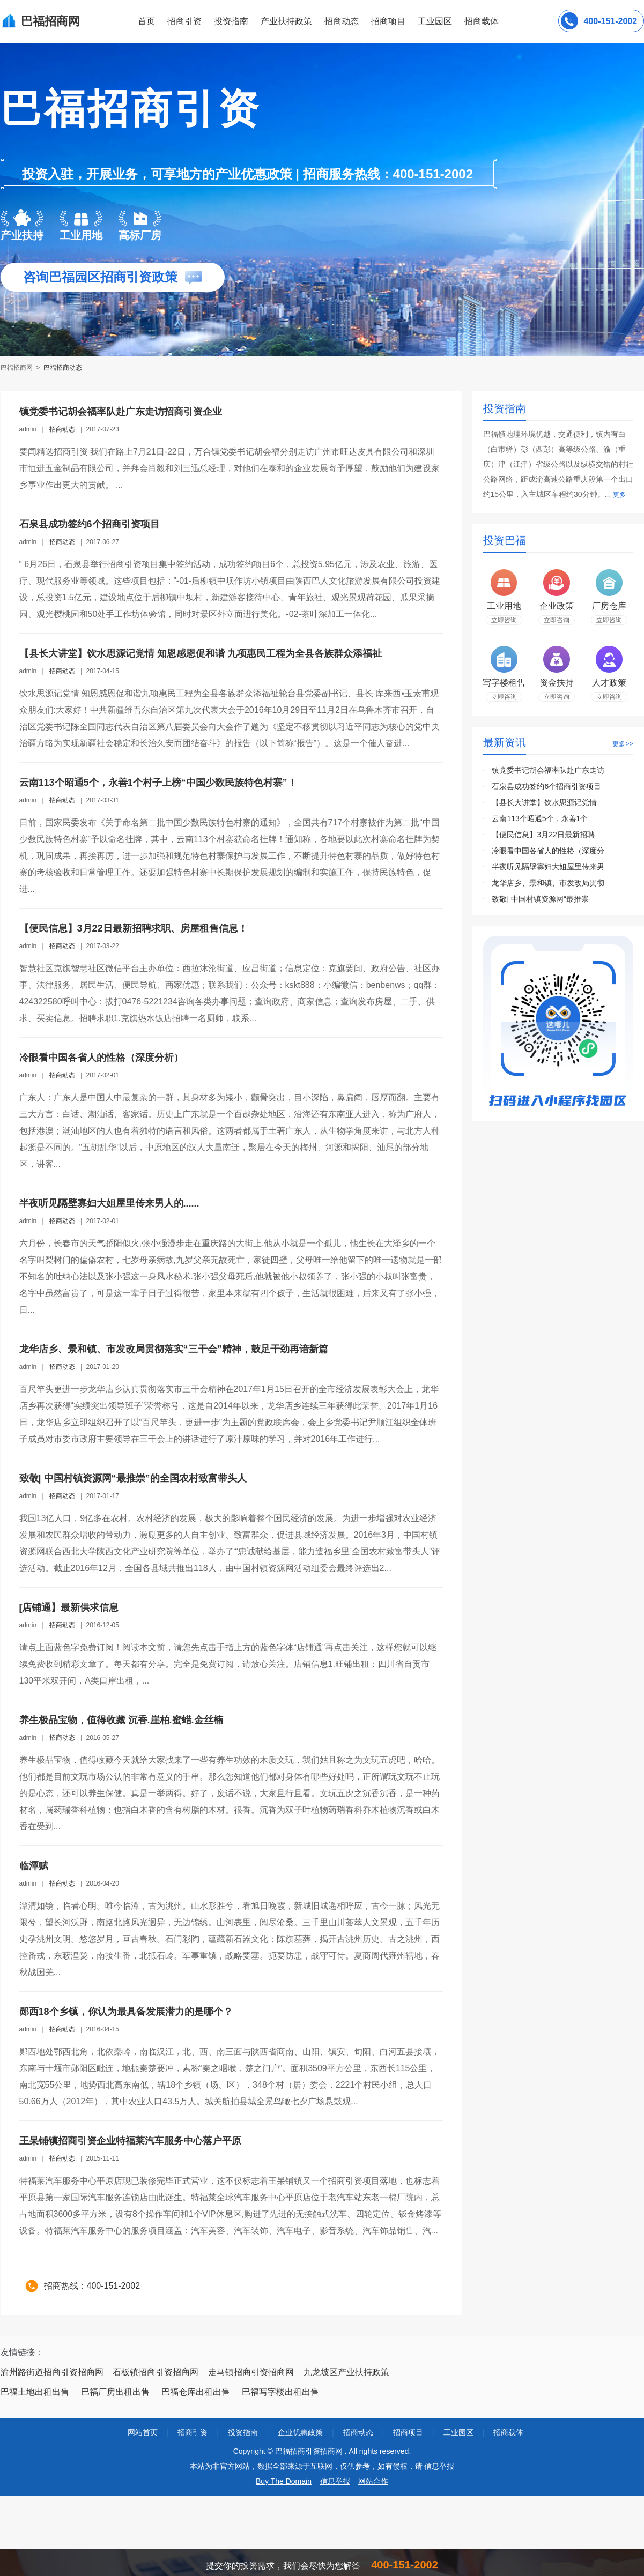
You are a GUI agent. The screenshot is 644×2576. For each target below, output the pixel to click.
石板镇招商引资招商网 (155, 2372)
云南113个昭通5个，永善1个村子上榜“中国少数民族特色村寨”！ (158, 782)
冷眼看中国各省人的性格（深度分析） (101, 1057)
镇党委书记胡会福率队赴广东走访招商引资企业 (120, 411)
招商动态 (341, 21)
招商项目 (388, 21)
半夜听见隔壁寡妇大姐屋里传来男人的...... (109, 1203)
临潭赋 (33, 1865)
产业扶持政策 (286, 21)
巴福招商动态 (62, 367)
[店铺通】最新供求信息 (69, 1607)
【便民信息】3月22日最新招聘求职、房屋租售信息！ (133, 928)
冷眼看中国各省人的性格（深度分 (548, 850)
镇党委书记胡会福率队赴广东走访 (548, 770)
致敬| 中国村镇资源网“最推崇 (540, 899)
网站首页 (143, 2432)
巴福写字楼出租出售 (280, 2391)
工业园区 (435, 21)
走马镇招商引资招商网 (251, 2372)
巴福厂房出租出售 (115, 2391)
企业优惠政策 (300, 2432)
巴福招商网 (17, 367)
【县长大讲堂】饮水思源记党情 (544, 802)
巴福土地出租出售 (35, 2391)
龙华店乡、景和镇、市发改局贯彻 (548, 882)
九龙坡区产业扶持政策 (346, 2372)
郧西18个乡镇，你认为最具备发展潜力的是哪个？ (126, 2011)
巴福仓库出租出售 (195, 2391)
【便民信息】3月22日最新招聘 (543, 834)
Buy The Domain (284, 2481)
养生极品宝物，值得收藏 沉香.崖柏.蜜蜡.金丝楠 (121, 1720)
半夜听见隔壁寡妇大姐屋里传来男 (548, 866)
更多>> (622, 744)
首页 (146, 21)
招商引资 (184, 21)
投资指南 (231, 21)
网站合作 (373, 2481)
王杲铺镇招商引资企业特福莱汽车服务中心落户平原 (130, 2140)
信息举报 (335, 2481)
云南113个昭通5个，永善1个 (540, 818)
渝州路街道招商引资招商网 (52, 2372)
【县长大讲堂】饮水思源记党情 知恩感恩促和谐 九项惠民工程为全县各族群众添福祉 (200, 653)
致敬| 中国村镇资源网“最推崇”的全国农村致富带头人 (133, 1478)
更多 (619, 494)
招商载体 (508, 2432)
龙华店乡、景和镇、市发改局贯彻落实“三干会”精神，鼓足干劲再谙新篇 (173, 1349)
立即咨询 (504, 620)
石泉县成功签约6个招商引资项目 (89, 524)
